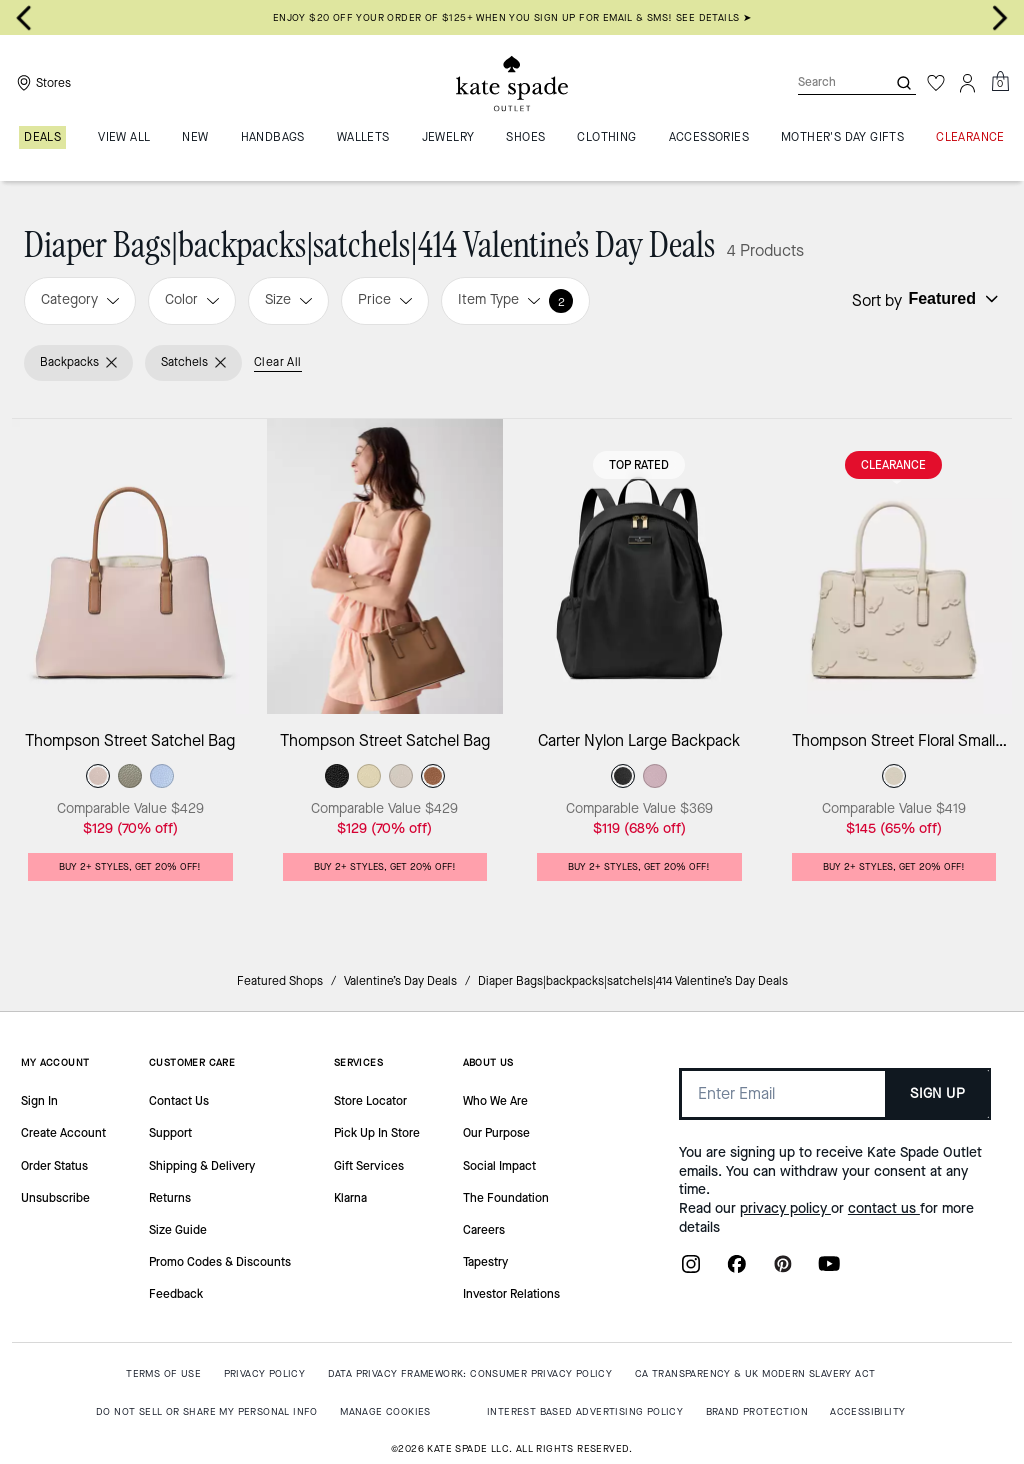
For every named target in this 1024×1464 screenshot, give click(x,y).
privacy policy (785, 1208)
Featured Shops (280, 981)
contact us (884, 1208)
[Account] (968, 83)
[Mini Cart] (1000, 82)
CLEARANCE (893, 465)
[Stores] (41, 83)
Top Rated (639, 465)
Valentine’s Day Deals (400, 981)
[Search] (826, 82)
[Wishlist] (936, 83)
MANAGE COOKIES (385, 1411)
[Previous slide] (24, 18)
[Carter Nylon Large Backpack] (639, 566)
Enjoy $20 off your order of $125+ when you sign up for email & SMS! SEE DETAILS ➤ (512, 17)
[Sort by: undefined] (951, 299)
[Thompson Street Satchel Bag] (130, 566)
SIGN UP (937, 1093)
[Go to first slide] (1000, 18)
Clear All (278, 362)
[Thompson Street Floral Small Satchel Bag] (894, 566)
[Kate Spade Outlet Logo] (512, 83)
